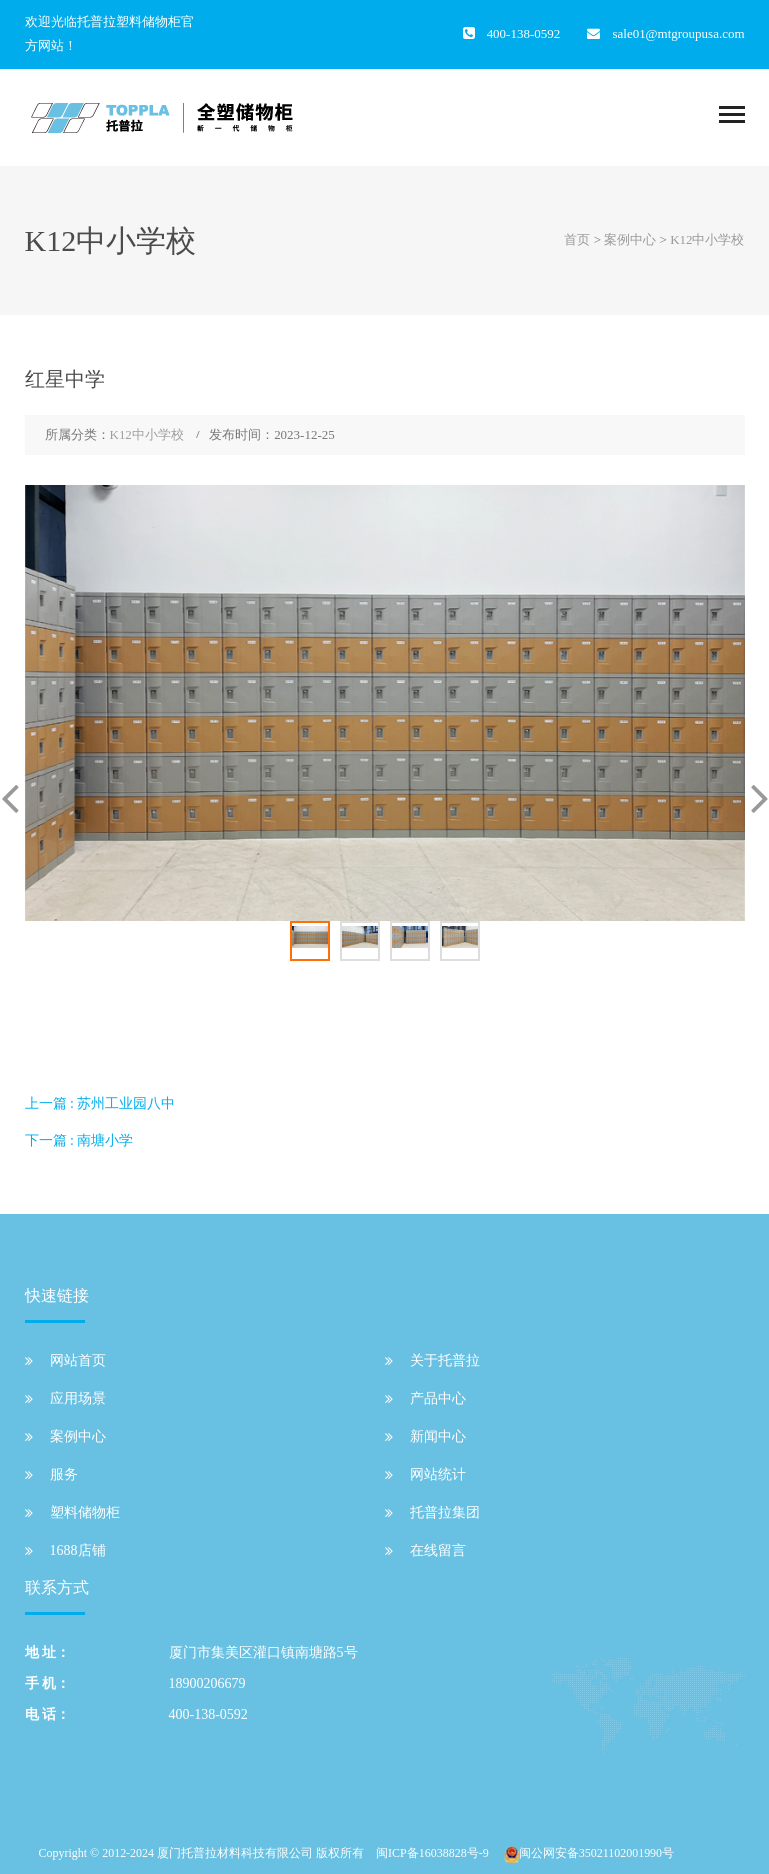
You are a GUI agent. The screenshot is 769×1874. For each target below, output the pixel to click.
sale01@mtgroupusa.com (678, 33)
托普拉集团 (445, 1512)
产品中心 (438, 1398)
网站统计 (438, 1474)
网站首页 (78, 1360)
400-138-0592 (208, 1714)
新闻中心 (438, 1436)
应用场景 (78, 1398)
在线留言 (438, 1550)
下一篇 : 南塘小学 (79, 1140)
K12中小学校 (707, 239)
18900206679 (207, 1683)
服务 (64, 1474)
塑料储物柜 (85, 1512)
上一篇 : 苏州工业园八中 (100, 1103)
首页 (577, 239)
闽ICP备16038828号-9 (432, 1853)
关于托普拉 (445, 1360)
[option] (385, 703)
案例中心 (630, 239)
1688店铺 (78, 1550)
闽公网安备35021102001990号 (596, 1853)
